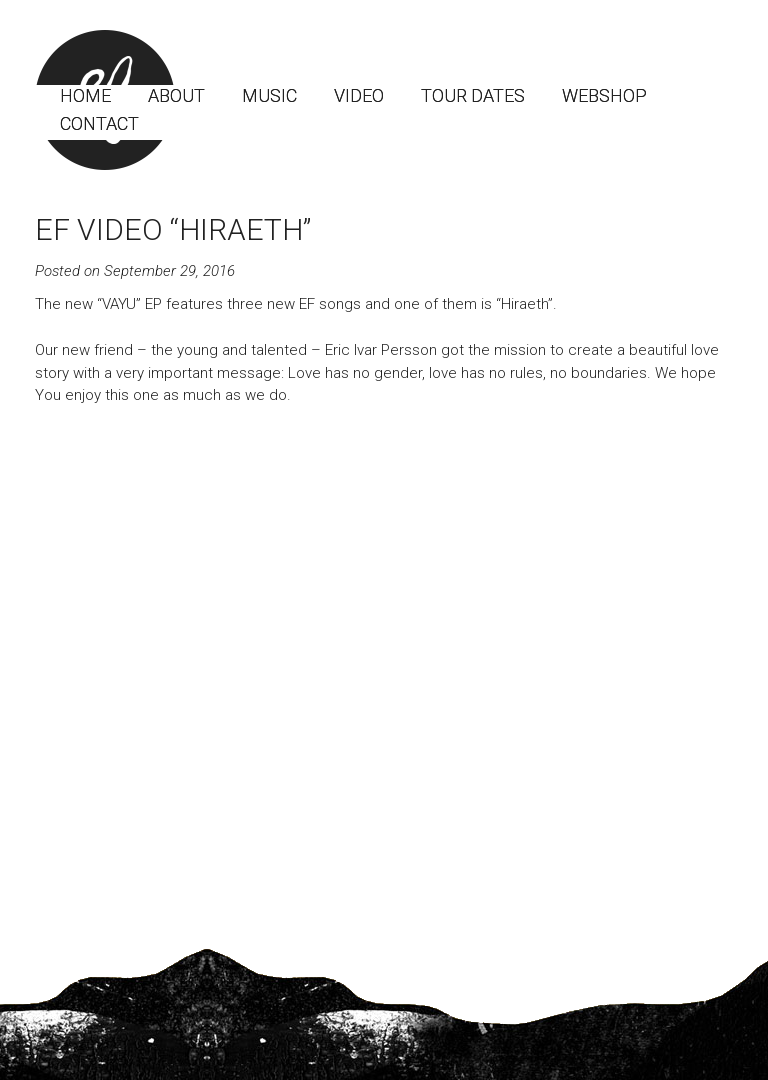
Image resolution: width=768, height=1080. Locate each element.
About (176, 95)
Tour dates (473, 95)
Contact (99, 123)
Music (269, 95)
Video (359, 95)
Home (85, 95)
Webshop (604, 95)
